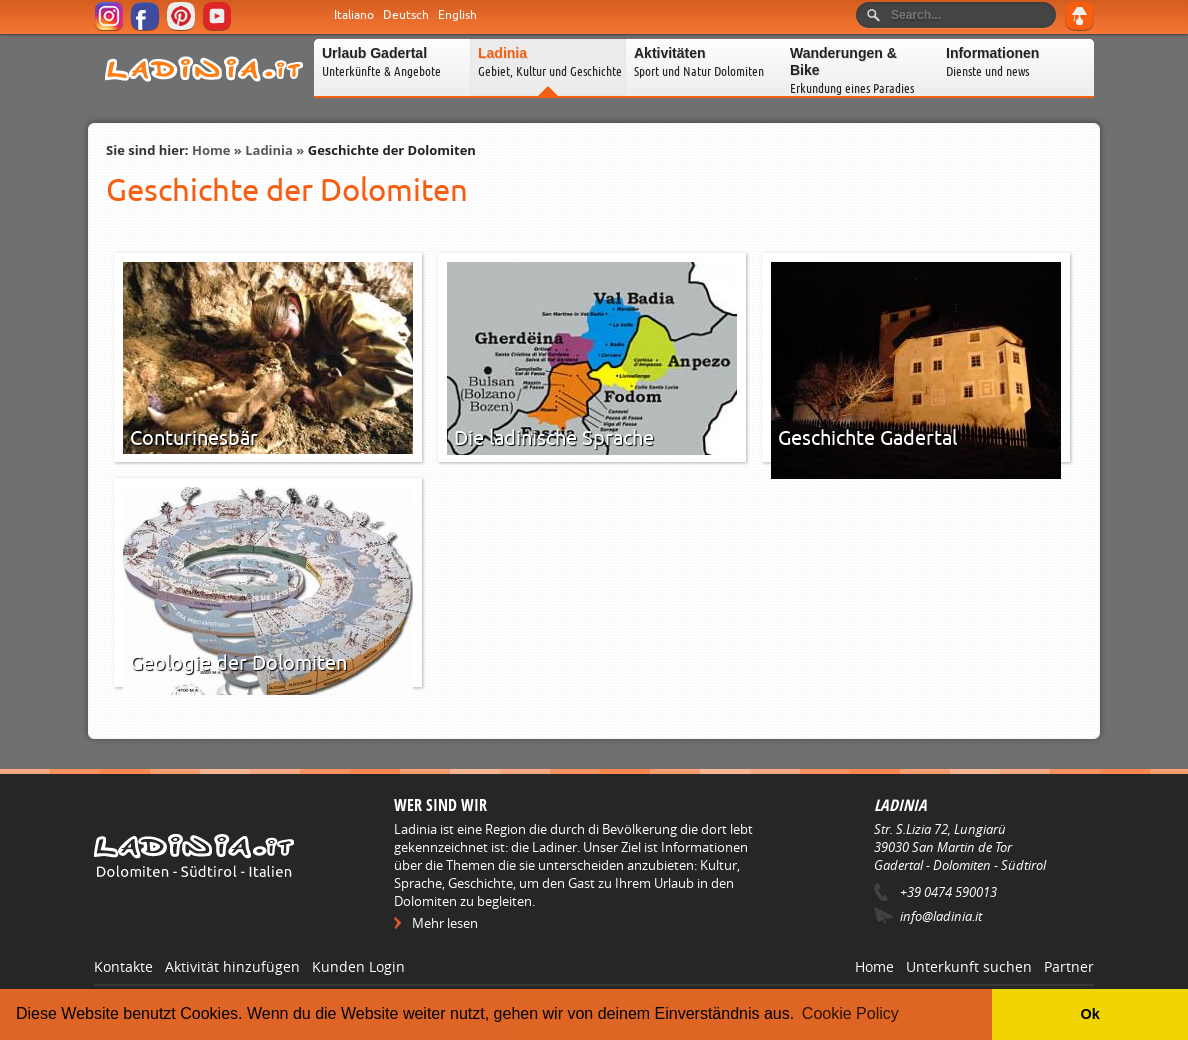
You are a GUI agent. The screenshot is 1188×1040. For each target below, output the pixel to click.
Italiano (354, 15)
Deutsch (406, 15)
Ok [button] (1089, 1014)
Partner (1069, 966)
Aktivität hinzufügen (232, 966)
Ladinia (269, 150)
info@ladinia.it (941, 916)
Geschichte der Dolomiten (392, 150)
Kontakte (123, 966)
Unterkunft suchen (969, 966)
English (457, 15)
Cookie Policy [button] (850, 1013)
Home (211, 150)
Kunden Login (358, 966)
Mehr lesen (445, 923)
